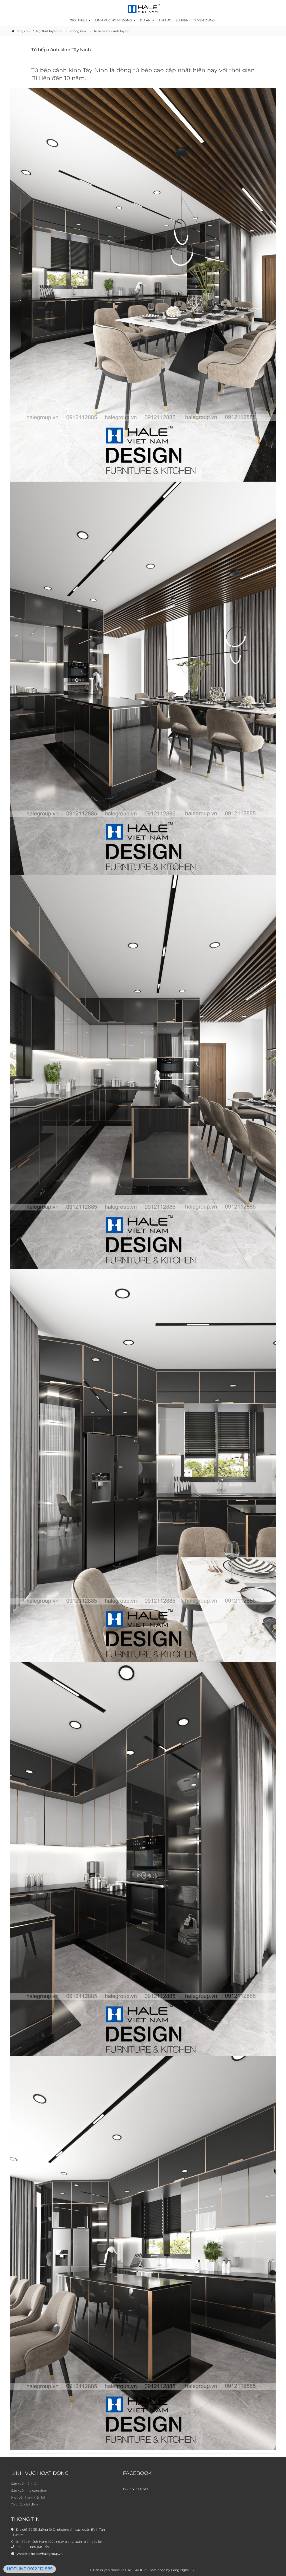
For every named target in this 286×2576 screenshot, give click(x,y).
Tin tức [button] (165, 20)
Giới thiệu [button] (80, 20)
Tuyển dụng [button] (204, 20)
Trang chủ (20, 31)
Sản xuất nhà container (29, 2491)
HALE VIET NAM (135, 2489)
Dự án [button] (147, 20)
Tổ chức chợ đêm (24, 2504)
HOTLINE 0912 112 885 (30, 2569)
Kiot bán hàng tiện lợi (28, 2497)
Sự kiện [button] (182, 20)
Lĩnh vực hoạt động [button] (115, 20)
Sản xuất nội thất (24, 2484)
